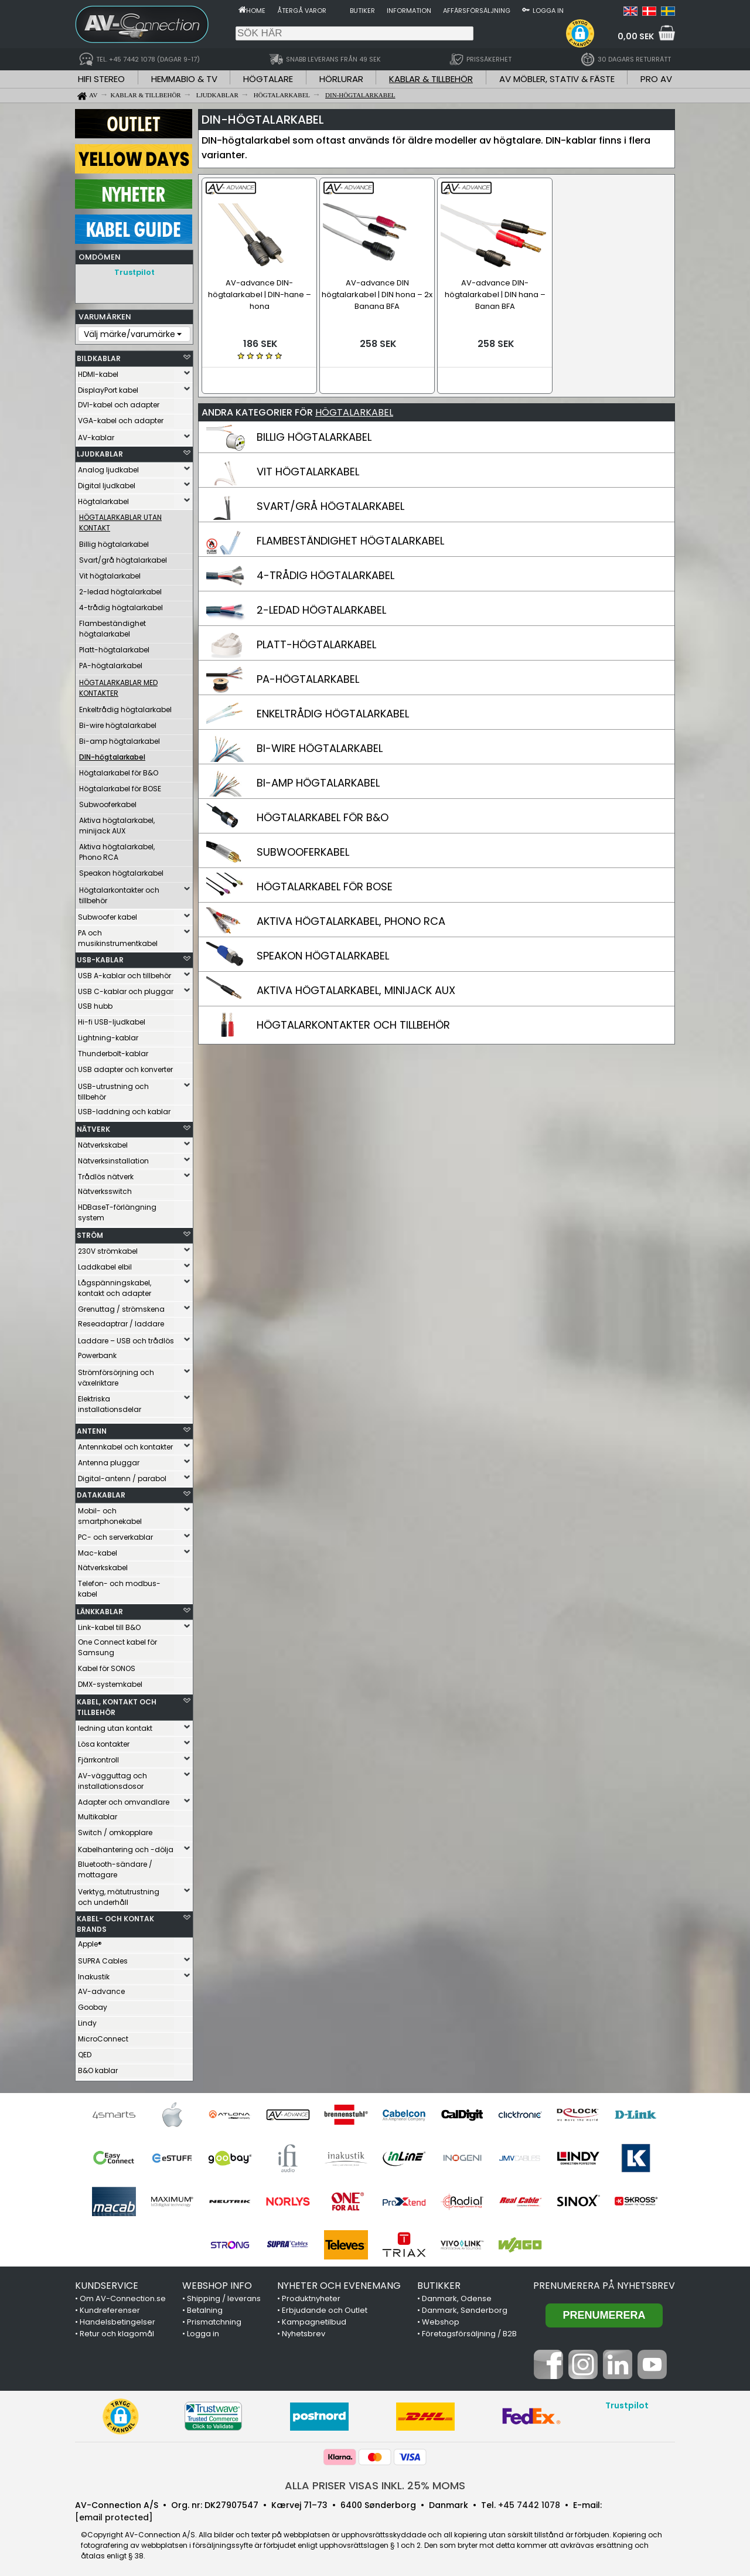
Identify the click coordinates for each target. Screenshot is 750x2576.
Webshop (440, 2319)
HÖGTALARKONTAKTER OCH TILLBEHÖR (353, 1022)
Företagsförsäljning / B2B (469, 2330)
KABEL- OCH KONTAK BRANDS (115, 1921)
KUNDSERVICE (106, 2282)
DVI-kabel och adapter (118, 402)
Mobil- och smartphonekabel (110, 1513)
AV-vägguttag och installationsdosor (112, 1778)
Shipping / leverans (224, 2295)
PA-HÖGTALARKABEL (308, 676)
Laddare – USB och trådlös (126, 1338)
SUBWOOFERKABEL (303, 849)
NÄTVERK (93, 1126)
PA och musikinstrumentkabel (118, 935)
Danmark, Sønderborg (464, 2307)
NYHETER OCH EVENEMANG (339, 2282)
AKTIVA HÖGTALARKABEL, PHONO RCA (351, 918)
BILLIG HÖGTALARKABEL (314, 434)
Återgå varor (301, 10)
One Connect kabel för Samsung (117, 1644)
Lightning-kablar (108, 1035)
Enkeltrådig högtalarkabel (125, 707)
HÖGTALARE (268, 79)
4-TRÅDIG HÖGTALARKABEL (325, 572)
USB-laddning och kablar (124, 1109)
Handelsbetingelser (117, 2319)
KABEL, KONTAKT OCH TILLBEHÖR (116, 1704)
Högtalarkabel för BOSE (120, 786)
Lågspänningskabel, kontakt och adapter (114, 1285)
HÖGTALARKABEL (354, 409)
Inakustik (94, 1974)
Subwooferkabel (108, 802)
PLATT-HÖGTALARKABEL (316, 641)
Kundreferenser (110, 2307)
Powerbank (97, 1352)
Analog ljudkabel (108, 467)
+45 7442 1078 (529, 2502)
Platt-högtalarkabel (114, 647)
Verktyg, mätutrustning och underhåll (118, 1894)
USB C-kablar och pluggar (125, 988)
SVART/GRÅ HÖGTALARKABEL (330, 503)
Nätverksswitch (105, 1188)
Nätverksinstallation (113, 1158)
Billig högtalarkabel (114, 541)
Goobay (92, 2004)
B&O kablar (98, 2068)
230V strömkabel (108, 1248)
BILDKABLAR (99, 355)
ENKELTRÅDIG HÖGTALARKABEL (333, 710)
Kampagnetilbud (314, 2319)
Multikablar (97, 1814)
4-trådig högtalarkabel (121, 605)
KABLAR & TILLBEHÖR (431, 79)
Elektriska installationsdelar (109, 1401)
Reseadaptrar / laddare (121, 1321)
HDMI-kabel (98, 371)
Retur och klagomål (117, 2330)
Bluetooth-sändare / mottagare (115, 1866)
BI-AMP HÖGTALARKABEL (318, 780)
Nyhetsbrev (303, 2330)
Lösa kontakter (103, 1741)
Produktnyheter (311, 2295)
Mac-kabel (97, 1550)
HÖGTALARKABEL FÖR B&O (322, 814)
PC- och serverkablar (115, 1534)
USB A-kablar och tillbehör (124, 973)
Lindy (87, 2020)
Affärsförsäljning (476, 10)
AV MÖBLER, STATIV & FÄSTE (557, 79)
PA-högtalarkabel (110, 663)
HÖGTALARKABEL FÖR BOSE (325, 883)
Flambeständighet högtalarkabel (112, 625)
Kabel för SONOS (106, 1665)
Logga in (548, 10)
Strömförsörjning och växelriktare (116, 1374)
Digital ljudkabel (106, 483)
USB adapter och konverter (125, 1066)
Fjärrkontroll (98, 1757)
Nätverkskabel (103, 1142)
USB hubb (95, 1003)
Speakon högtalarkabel (121, 870)
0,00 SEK (636, 36)
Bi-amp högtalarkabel (119, 738)
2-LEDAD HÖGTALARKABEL (321, 607)
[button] (580, 33)
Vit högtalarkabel (110, 573)
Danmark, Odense (457, 2295)
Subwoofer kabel (107, 914)
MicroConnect (103, 2036)
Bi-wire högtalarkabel (117, 722)
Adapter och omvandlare (123, 1799)
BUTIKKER (439, 2282)
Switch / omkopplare (115, 1830)
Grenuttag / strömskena (121, 1306)
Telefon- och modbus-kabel (119, 1585)
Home (255, 10)
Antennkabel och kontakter (125, 1444)
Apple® (90, 1941)
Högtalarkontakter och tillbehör (119, 892)
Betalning (205, 2307)
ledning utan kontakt (115, 1725)
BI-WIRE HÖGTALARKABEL (320, 745)
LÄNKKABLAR (100, 1609)
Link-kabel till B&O (109, 1624)
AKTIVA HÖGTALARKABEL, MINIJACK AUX (356, 987)
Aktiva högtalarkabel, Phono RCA (117, 849)
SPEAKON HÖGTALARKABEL (323, 952)
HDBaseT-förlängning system (117, 1209)
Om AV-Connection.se (123, 2295)
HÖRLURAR (341, 79)
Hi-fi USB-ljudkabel (111, 1019)
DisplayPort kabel (108, 387)
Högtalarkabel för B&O (118, 770)
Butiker (362, 10)
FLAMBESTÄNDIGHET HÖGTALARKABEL (350, 537)
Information (409, 10)
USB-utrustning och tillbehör (113, 1088)
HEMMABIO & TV (184, 79)
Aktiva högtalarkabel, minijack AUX (117, 822)
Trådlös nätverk (106, 1174)
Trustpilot (134, 272)
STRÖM (90, 1232)
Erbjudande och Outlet (324, 2307)
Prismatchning (214, 2319)
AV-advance (101, 1988)
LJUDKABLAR (100, 451)
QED (84, 2052)
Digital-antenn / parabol (122, 1476)
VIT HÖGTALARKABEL (308, 468)
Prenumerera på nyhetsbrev (604, 2282)
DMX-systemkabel (110, 1681)
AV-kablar (96, 435)
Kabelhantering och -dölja (125, 1847)
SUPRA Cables (103, 1958)
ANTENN (92, 1428)
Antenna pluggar (108, 1460)
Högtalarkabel (103, 498)
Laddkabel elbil (105, 1264)
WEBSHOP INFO (217, 2282)
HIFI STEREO (101, 79)
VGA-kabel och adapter (120, 418)
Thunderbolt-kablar (113, 1051)
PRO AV (656, 79)
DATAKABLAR (101, 1492)
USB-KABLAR (100, 957)
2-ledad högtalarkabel (120, 589)
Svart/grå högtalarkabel (123, 557)
